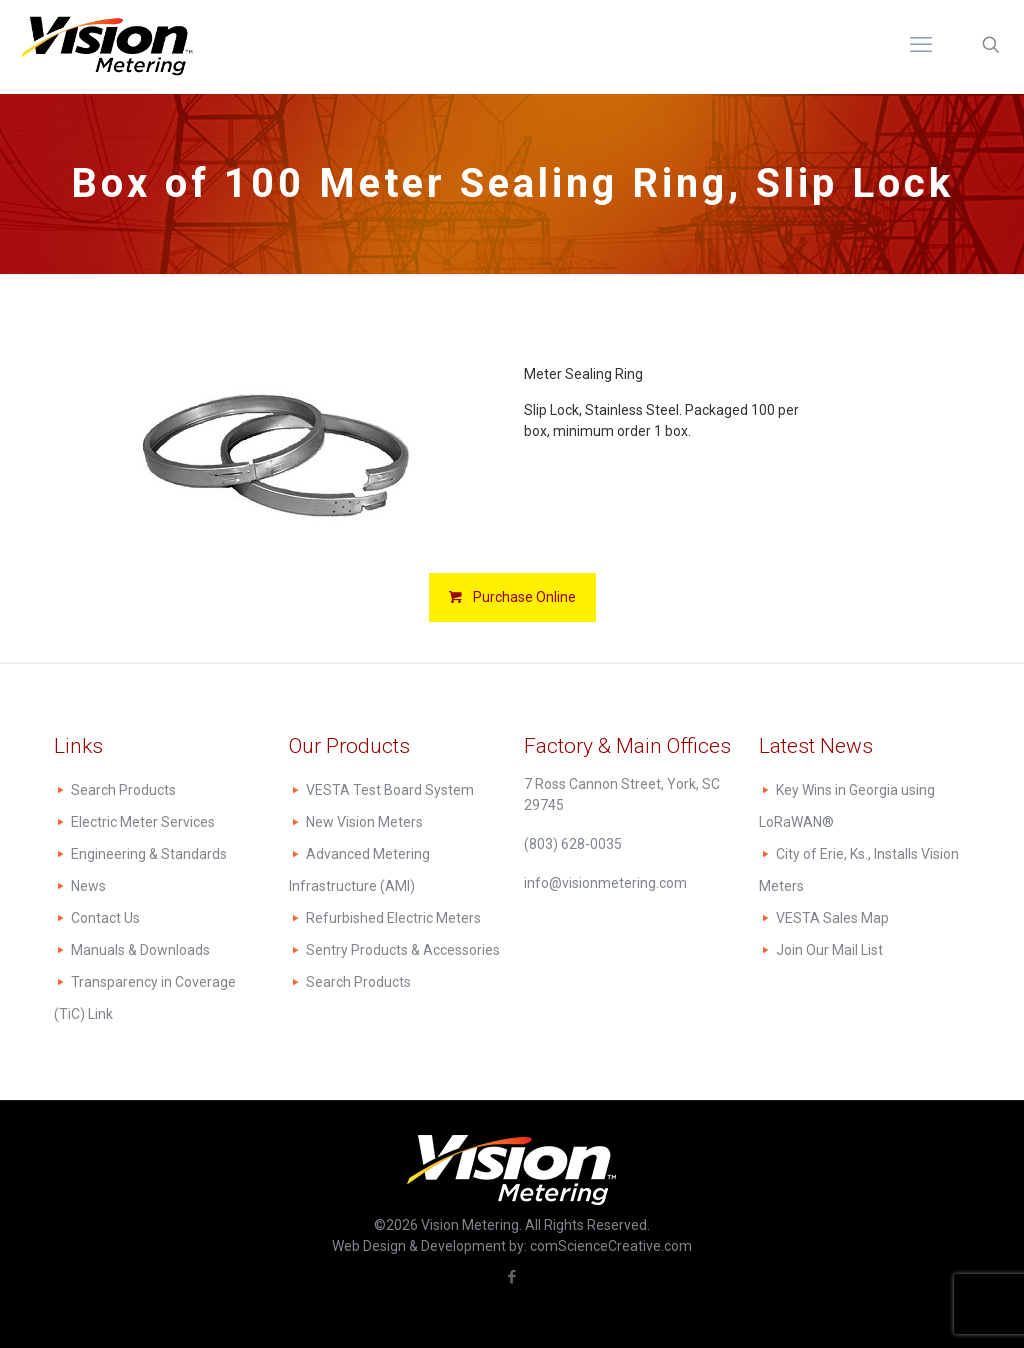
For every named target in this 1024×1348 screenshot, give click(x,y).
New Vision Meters (364, 822)
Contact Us (105, 918)
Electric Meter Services (143, 822)
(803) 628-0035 (573, 844)
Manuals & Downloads (140, 950)
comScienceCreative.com (611, 1246)
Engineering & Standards (149, 854)
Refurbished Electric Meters (393, 918)
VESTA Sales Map (832, 918)
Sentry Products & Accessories (403, 950)
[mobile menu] (921, 45)
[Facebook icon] (512, 1277)
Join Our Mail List (829, 950)
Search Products (123, 790)
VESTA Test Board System (390, 790)
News (88, 886)
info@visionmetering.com (605, 883)
